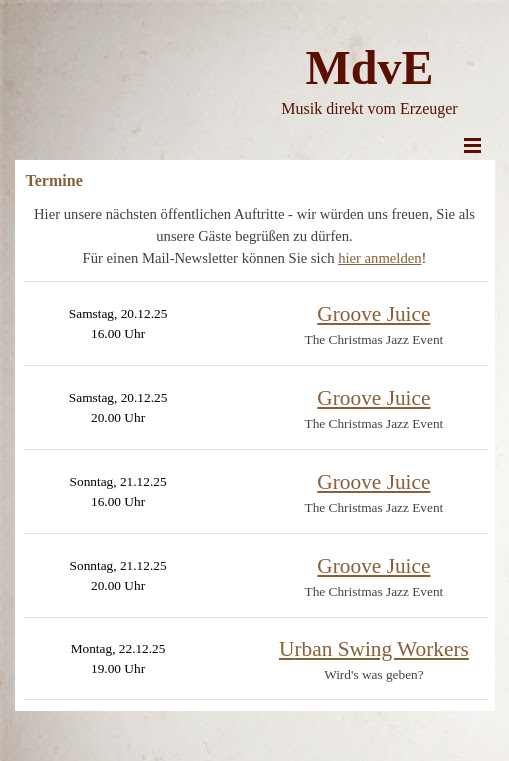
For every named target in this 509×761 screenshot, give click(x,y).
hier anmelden (379, 258)
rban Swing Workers (374, 649)
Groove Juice (373, 314)
